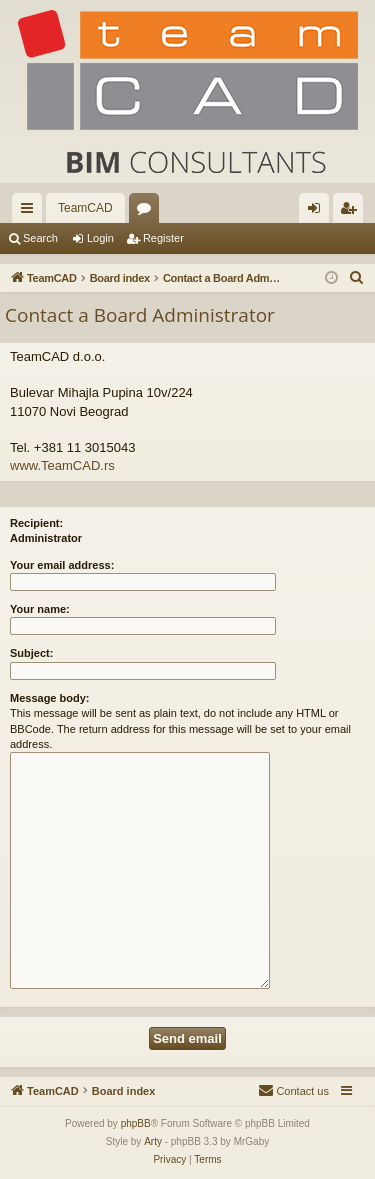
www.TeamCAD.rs (62, 465)
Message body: (49, 698)
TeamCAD (85, 208)
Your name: (40, 609)
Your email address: (62, 565)
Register (163, 238)
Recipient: (36, 523)
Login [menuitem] (318, 212)
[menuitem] (357, 278)
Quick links (31, 212)
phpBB (136, 1123)
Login (100, 238)
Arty (153, 1141)
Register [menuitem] (352, 212)
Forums (148, 212)
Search (40, 238)
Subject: (31, 653)
